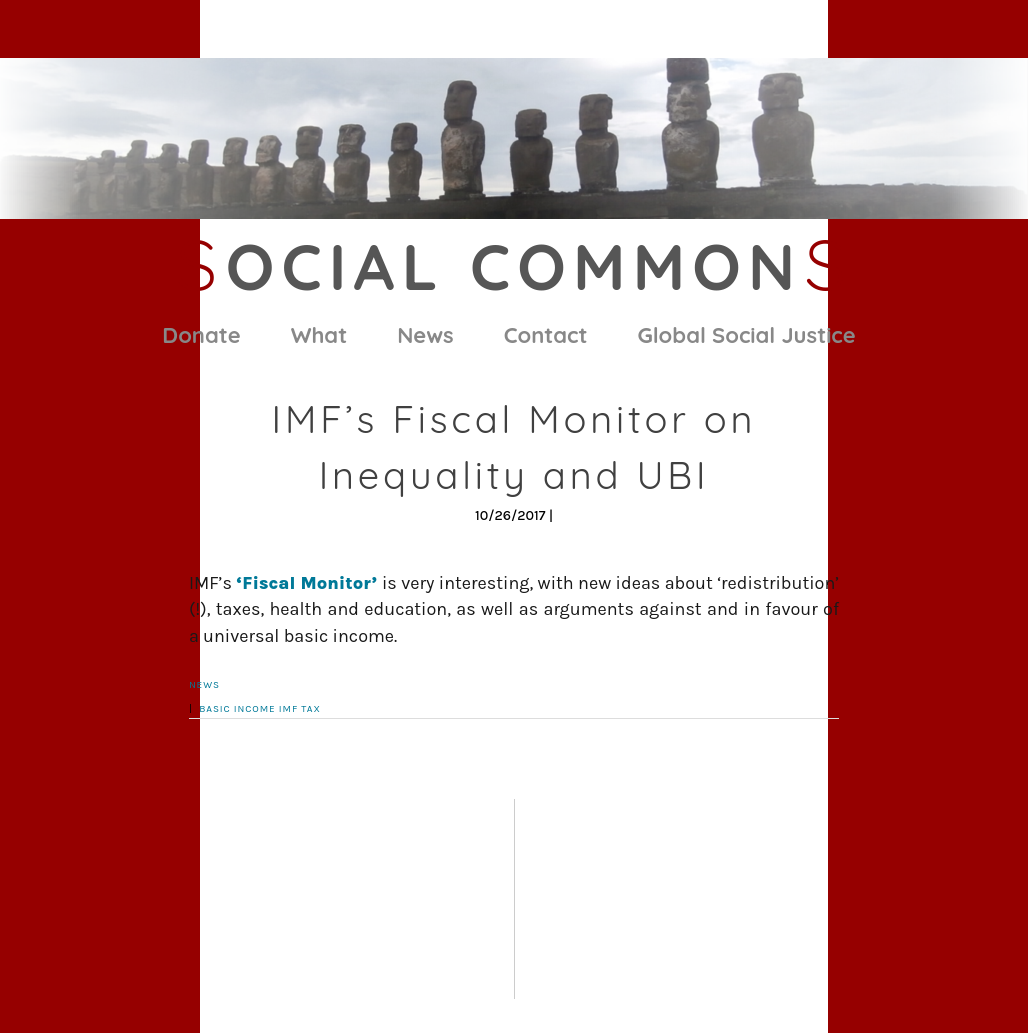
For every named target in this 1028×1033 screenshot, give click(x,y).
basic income (237, 709)
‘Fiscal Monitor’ (309, 583)
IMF (288, 709)
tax (310, 709)
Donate (201, 335)
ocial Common (514, 266)
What (319, 335)
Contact (546, 335)
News (425, 335)
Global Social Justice (747, 335)
